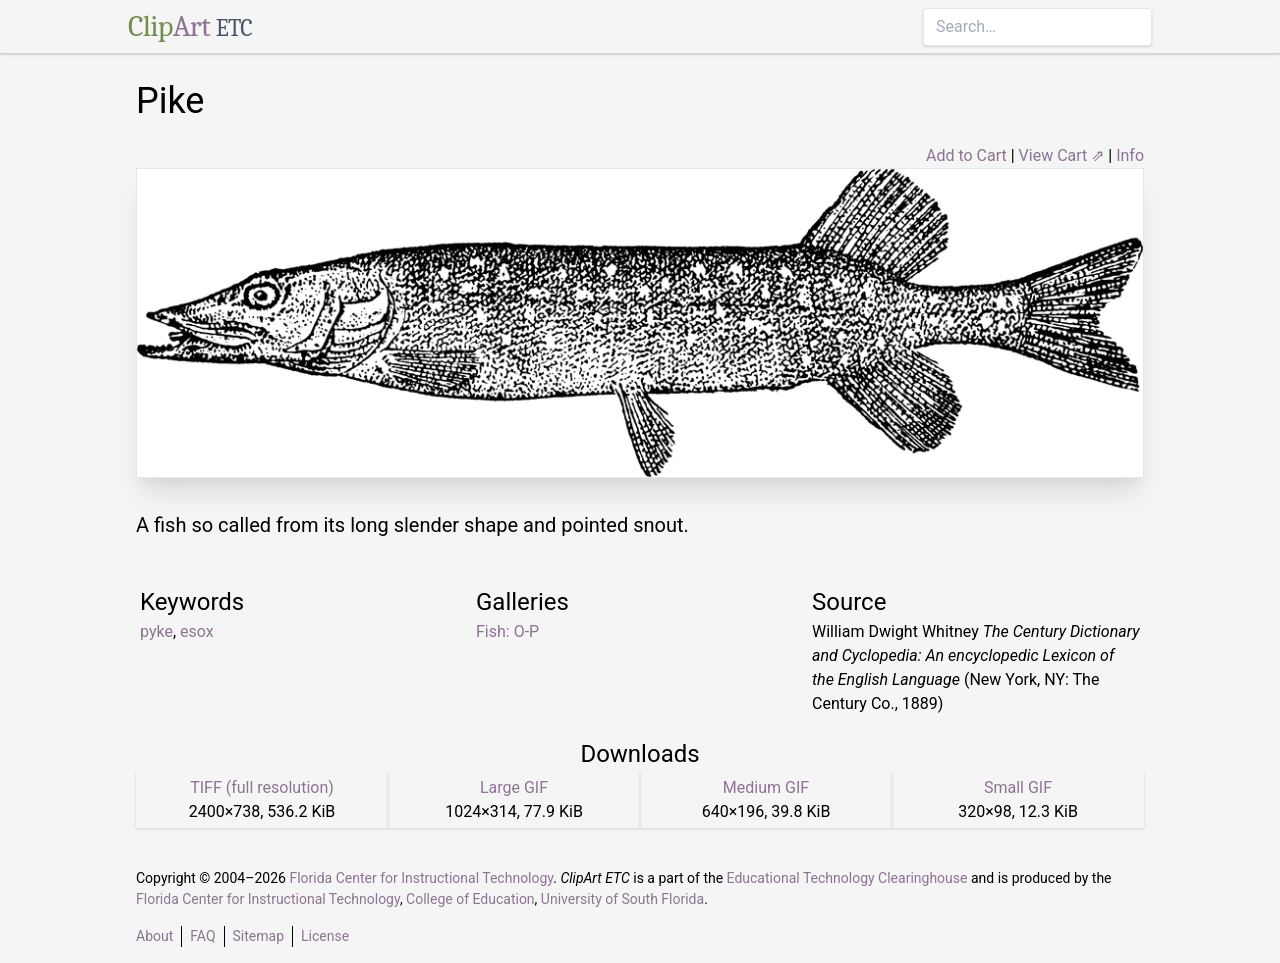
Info (1130, 155)
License (325, 936)
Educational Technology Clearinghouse (847, 878)
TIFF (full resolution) (262, 787)
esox (197, 631)
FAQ (202, 936)
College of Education (470, 899)
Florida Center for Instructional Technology (421, 878)
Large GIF (514, 787)
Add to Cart (966, 155)
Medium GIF (766, 787)
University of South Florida (622, 899)
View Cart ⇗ (1062, 155)
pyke (156, 631)
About (154, 936)
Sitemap (258, 936)
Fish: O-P (507, 631)
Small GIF (1018, 787)
